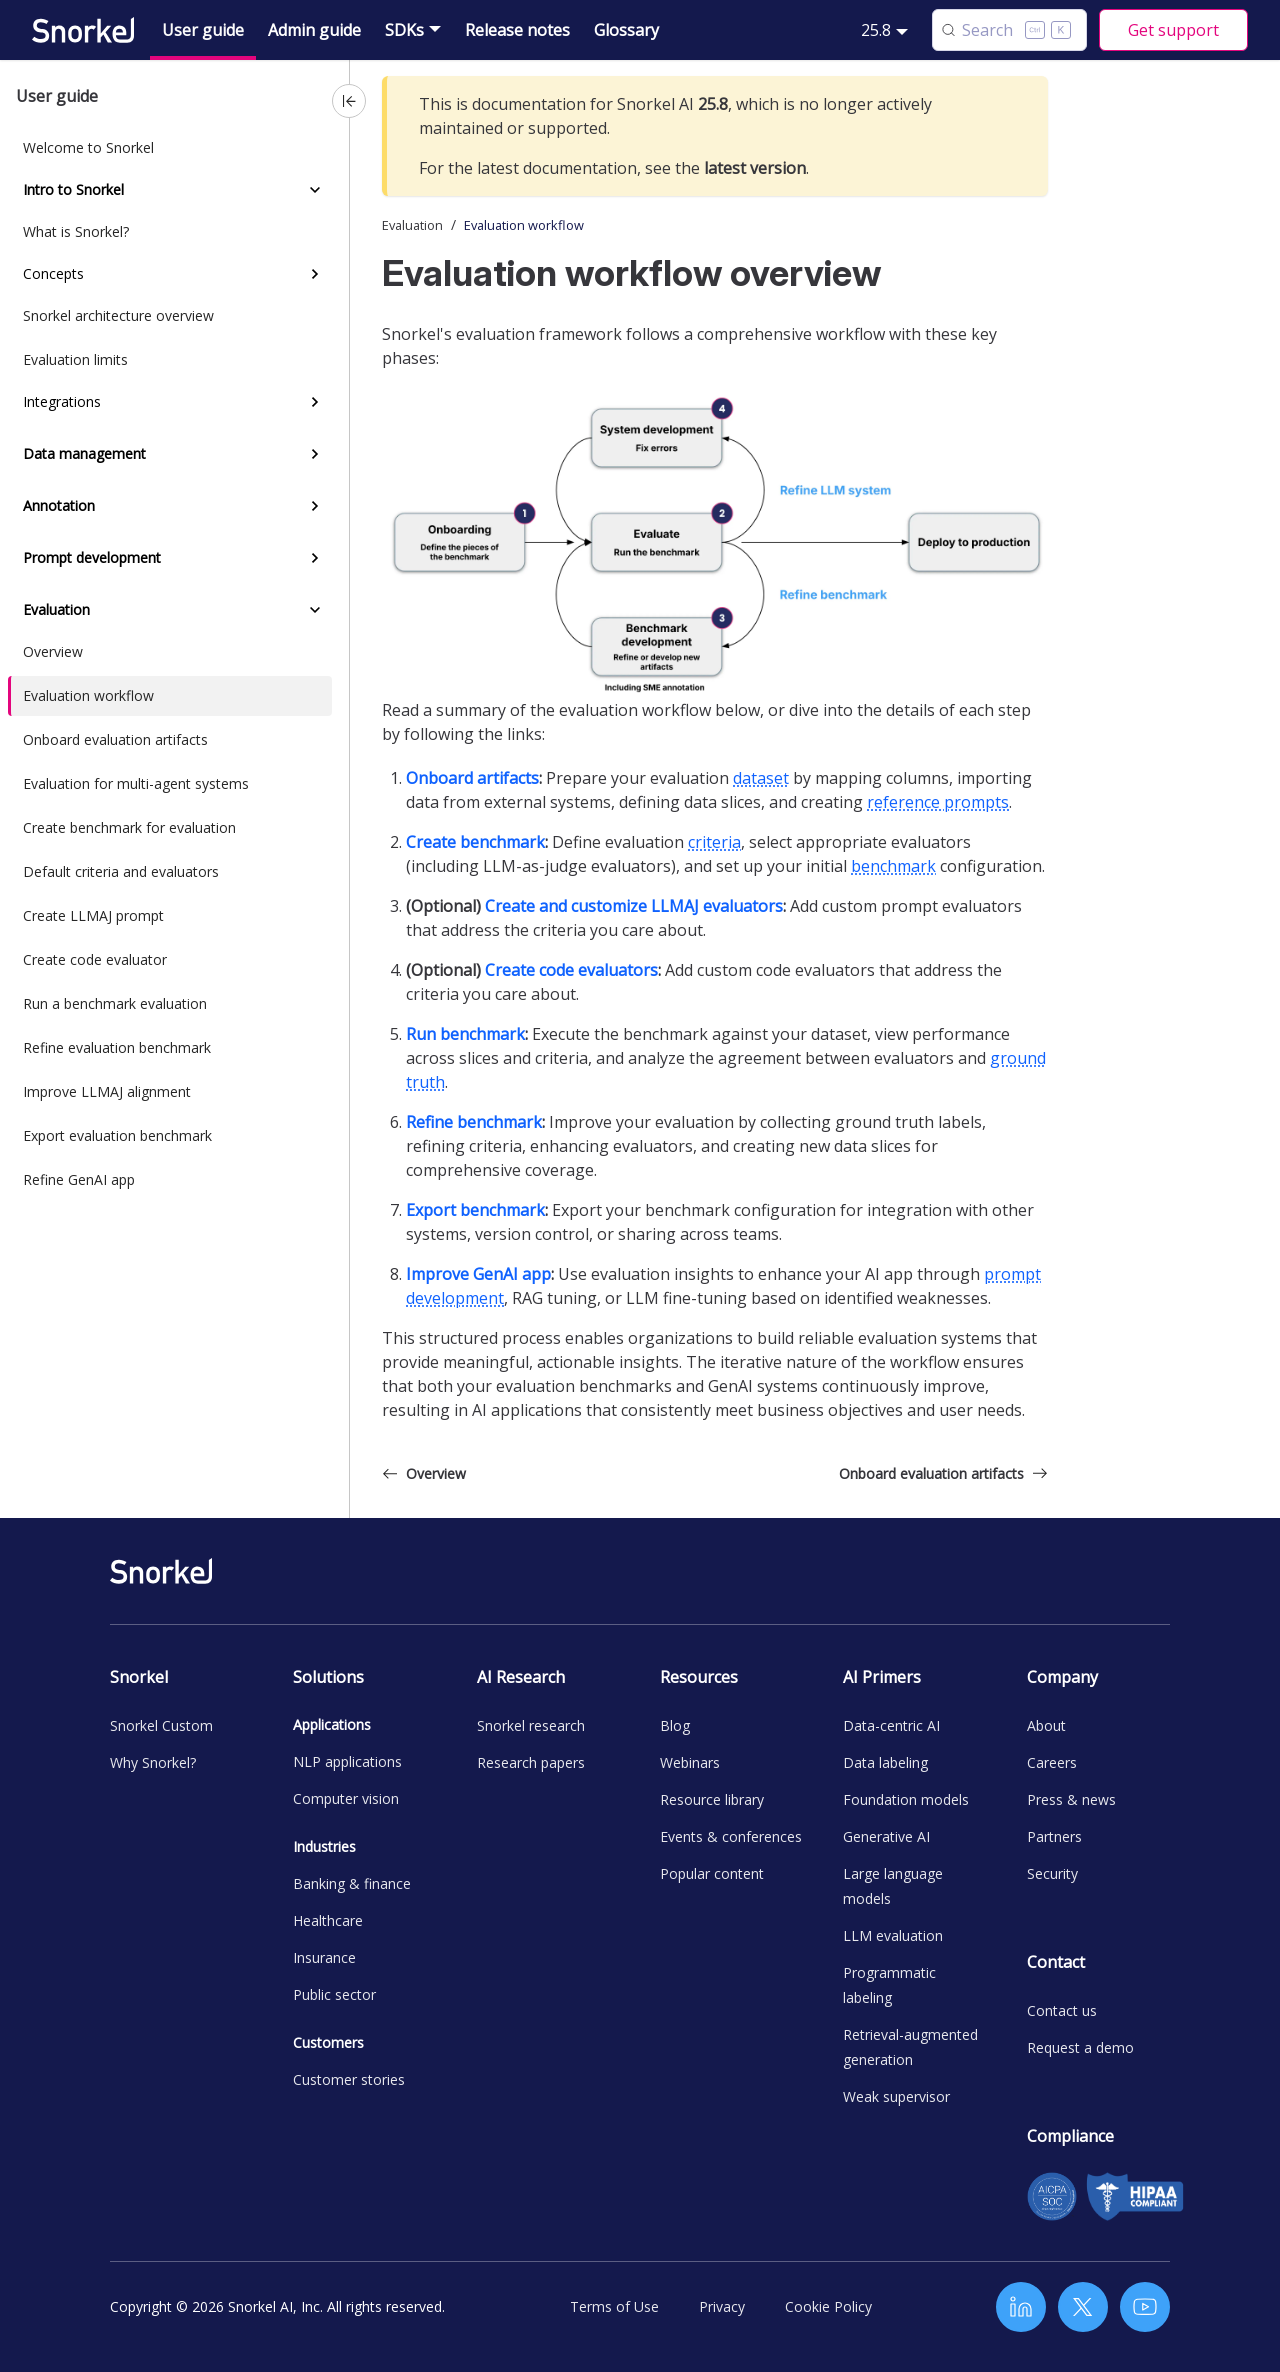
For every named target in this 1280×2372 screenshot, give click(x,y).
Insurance (324, 1957)
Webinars (690, 1762)
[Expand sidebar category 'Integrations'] (315, 402)
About (1046, 1725)
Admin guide (314, 30)
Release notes (517, 30)
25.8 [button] (876, 30)
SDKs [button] (404, 30)
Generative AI (886, 1836)
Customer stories (349, 2079)
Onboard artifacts (472, 778)
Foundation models (906, 1799)
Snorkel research (531, 1725)
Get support (1173, 30)
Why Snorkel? (153, 1762)
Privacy (722, 2306)
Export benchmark (475, 1210)
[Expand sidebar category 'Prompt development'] (315, 558)
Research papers (531, 1762)
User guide (203, 30)
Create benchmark (475, 842)
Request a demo (1080, 2047)
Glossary (626, 30)
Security (1052, 1873)
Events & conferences (731, 1836)
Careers (1052, 1762)
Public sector (334, 1994)
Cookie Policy (828, 2306)
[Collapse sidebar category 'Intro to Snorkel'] (315, 190)
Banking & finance (352, 1883)
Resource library (712, 1799)
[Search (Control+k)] (1009, 30)
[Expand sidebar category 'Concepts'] (315, 274)
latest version (755, 168)
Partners (1054, 1836)
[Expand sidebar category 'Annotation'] (315, 506)
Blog (675, 1725)
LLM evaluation (893, 1935)
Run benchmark (465, 1034)
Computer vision (346, 1798)
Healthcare (328, 1920)
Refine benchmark (474, 1122)
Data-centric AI (891, 1725)
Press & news (1071, 1799)
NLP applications (347, 1761)
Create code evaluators (571, 970)
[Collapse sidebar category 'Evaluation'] (315, 610)
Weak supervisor (896, 2096)
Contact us (1062, 2010)
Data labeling (885, 1762)
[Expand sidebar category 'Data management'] (315, 454)
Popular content (712, 1873)
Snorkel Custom (161, 1725)
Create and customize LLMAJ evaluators (634, 906)
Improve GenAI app (478, 1274)
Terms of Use (614, 2306)
